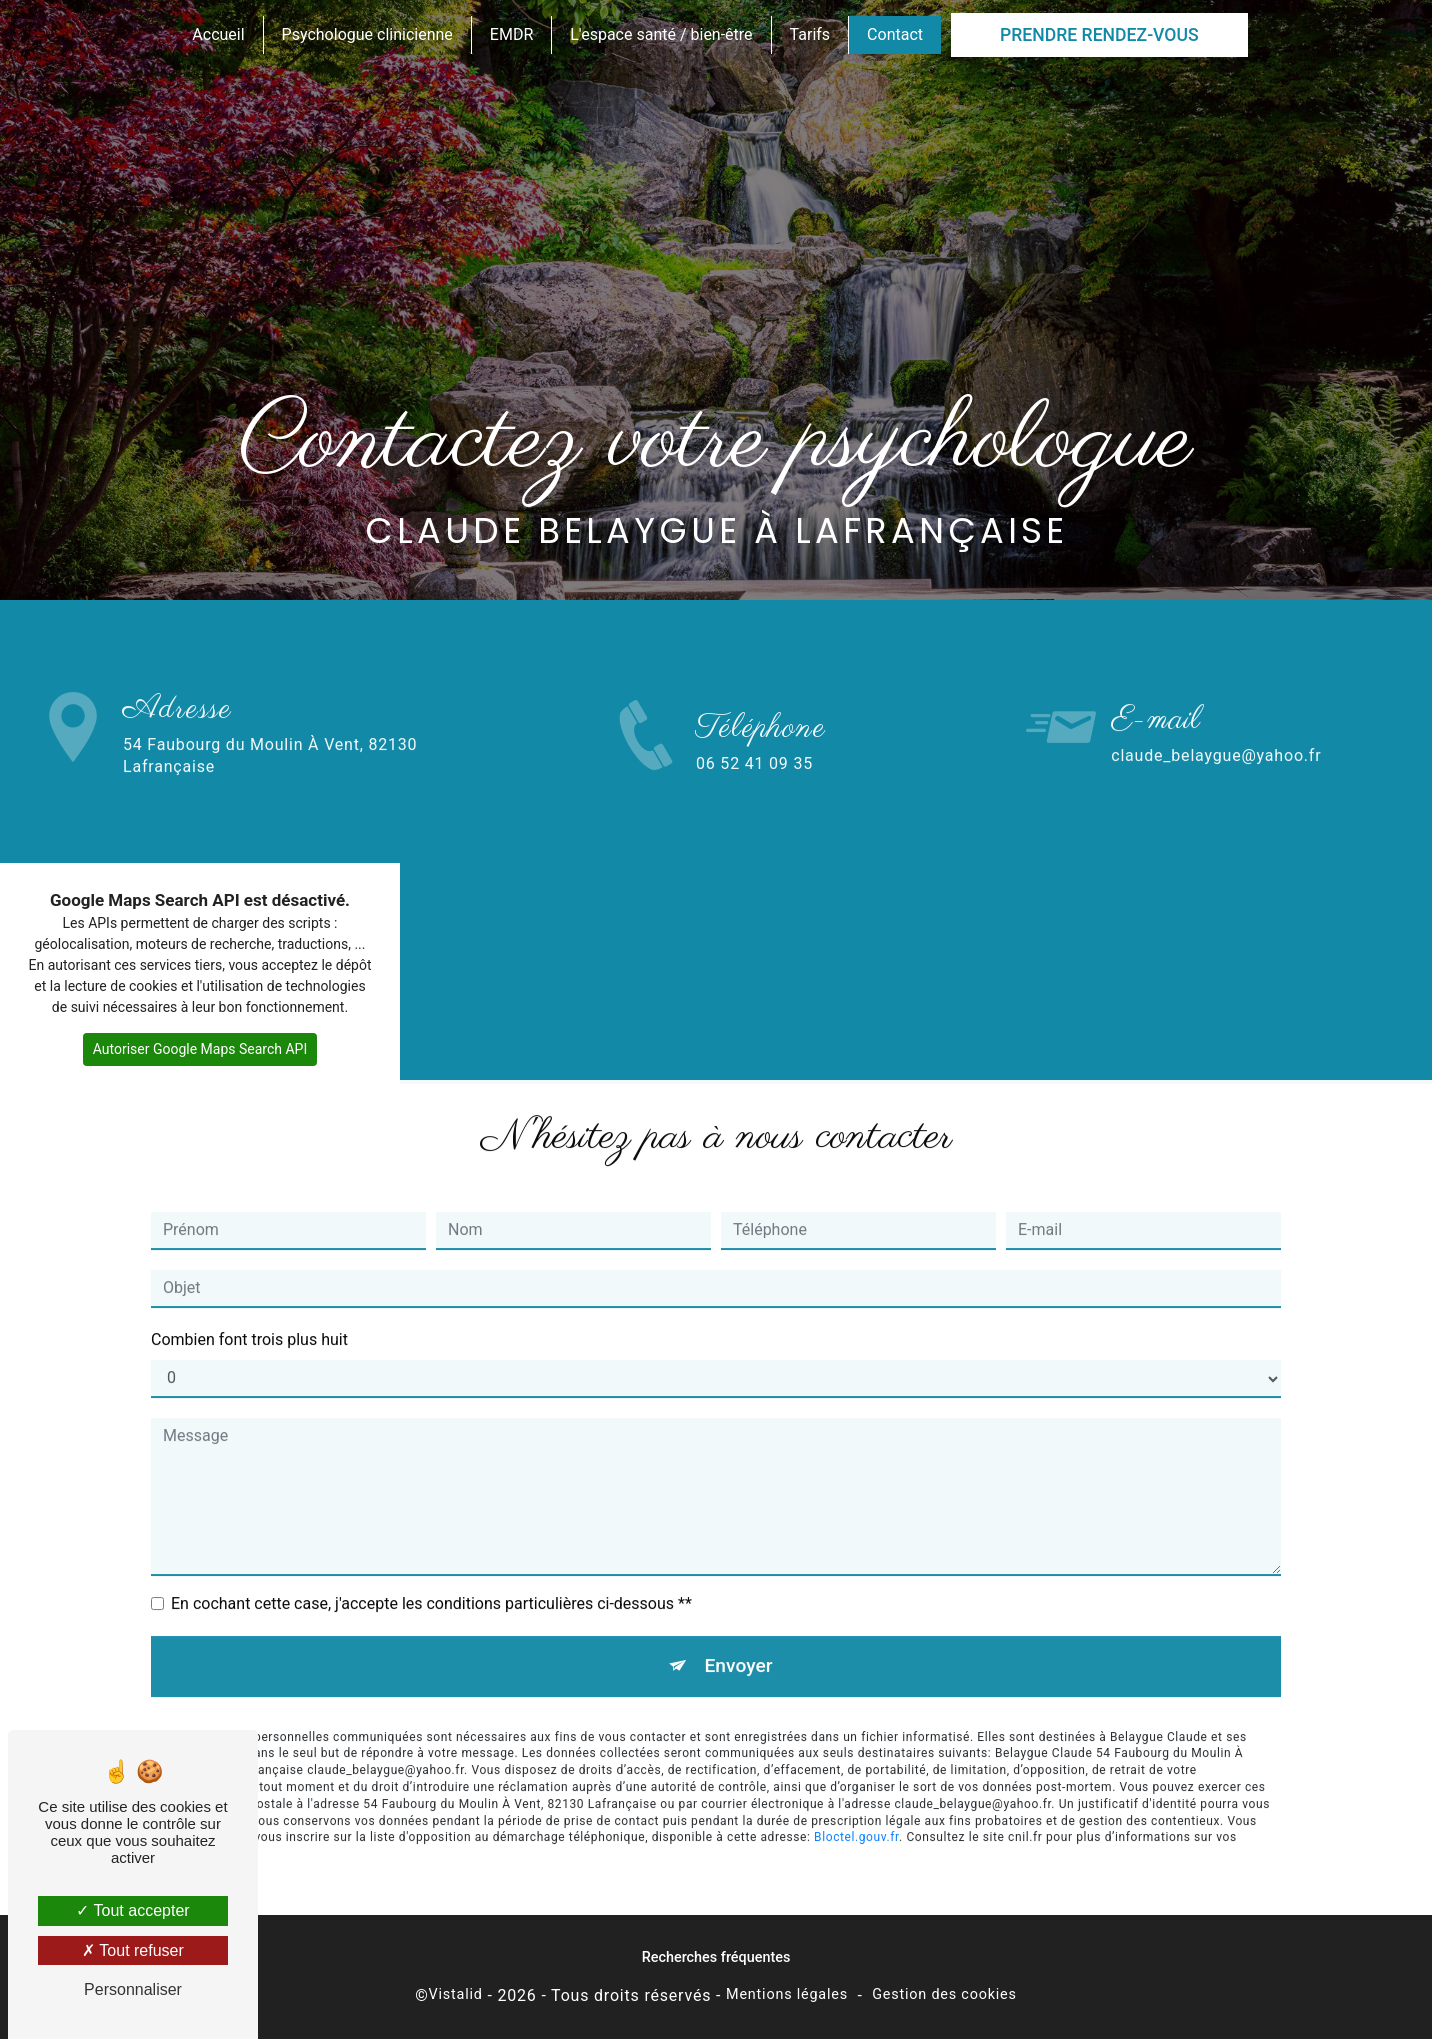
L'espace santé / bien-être (661, 34)
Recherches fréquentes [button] (716, 1957)
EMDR (511, 34)
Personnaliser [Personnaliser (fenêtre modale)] (133, 1989)
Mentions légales (787, 1994)
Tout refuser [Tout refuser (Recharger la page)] (133, 1950)
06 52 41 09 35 (754, 785)
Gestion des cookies (944, 1994)
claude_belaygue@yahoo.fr (1216, 733)
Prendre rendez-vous (1099, 35)
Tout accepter (132, 1910)
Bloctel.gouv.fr (856, 1816)
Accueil (218, 34)
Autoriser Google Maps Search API (200, 1049)
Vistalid (456, 1994)
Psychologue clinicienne (367, 34)
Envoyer (739, 1643)
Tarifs (810, 34)
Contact (895, 34)
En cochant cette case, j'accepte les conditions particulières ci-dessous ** (431, 1581)
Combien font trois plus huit (249, 1317)
